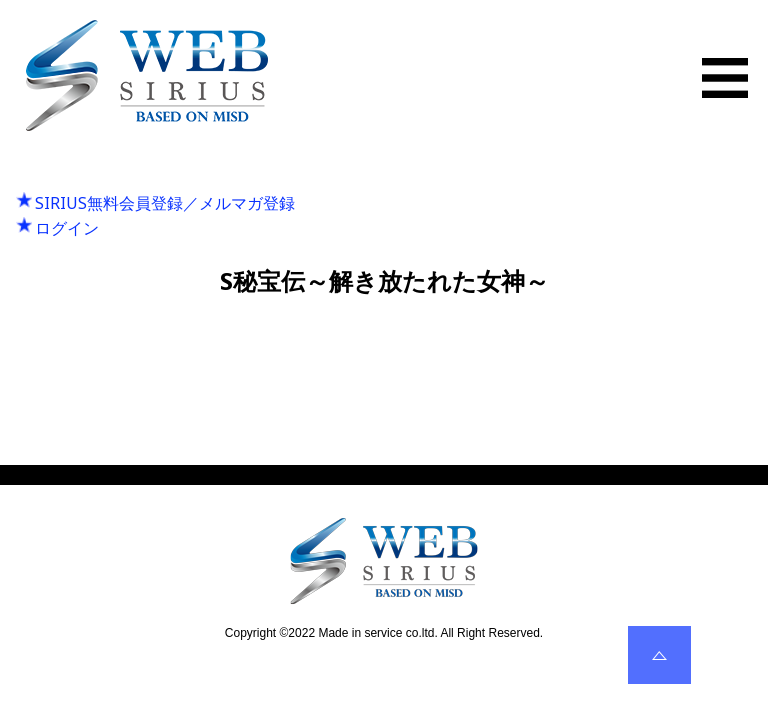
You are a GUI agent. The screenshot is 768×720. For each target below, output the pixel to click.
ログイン (67, 228)
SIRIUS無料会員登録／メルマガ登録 (165, 203)
